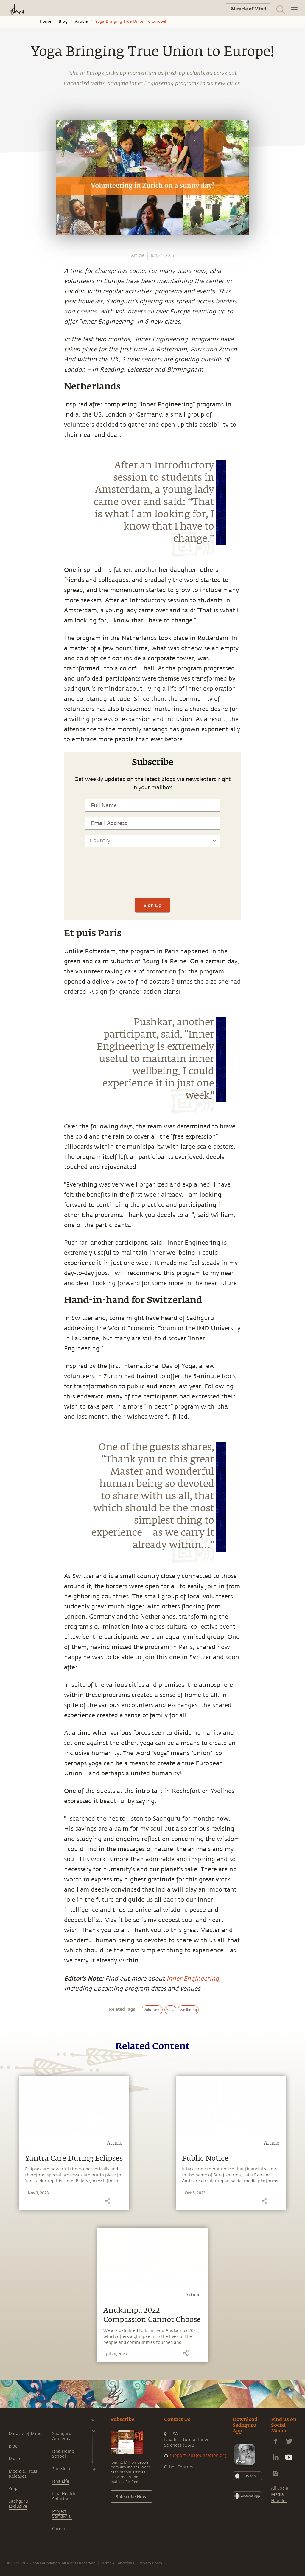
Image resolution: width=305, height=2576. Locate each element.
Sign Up (152, 905)
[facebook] (11, 829)
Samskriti (62, 2469)
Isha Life (60, 2481)
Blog (63, 21)
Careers (60, 2529)
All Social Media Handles (280, 2494)
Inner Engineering (192, 1978)
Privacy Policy (150, 2563)
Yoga (13, 2489)
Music (15, 2459)
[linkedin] (11, 856)
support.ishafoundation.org (198, 2455)
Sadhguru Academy (61, 2436)
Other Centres (178, 2467)
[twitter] (11, 843)
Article (81, 21)
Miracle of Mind (25, 2433)
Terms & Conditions (117, 2563)
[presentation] (152, 874)
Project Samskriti (62, 2514)
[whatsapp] (13, 815)
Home (45, 21)
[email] (11, 870)
